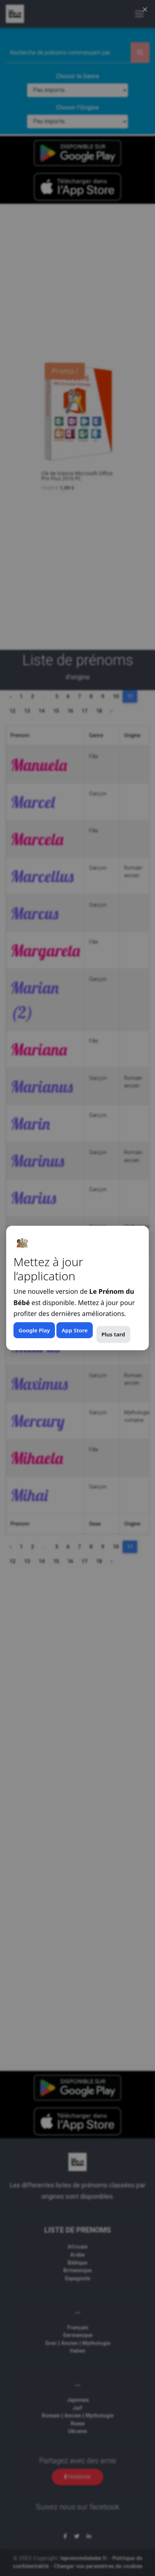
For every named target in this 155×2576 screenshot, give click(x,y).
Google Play (34, 1330)
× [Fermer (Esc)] (145, 9)
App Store (74, 1330)
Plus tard (113, 1334)
